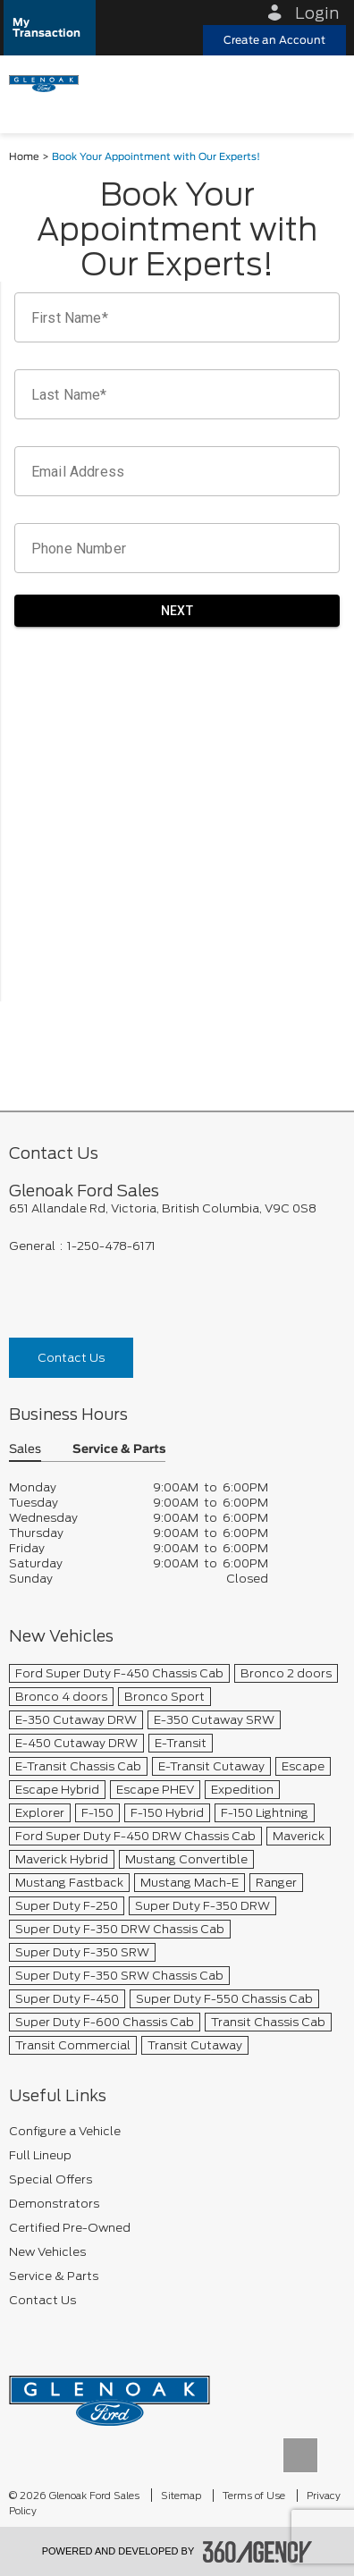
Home (24, 157)
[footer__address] (177, 1208)
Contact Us (71, 1357)
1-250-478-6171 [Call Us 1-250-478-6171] (111, 1246)
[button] (50, 27)
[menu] (322, 81)
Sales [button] (25, 1450)
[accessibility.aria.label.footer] (257, 2552)
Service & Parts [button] (118, 1450)
